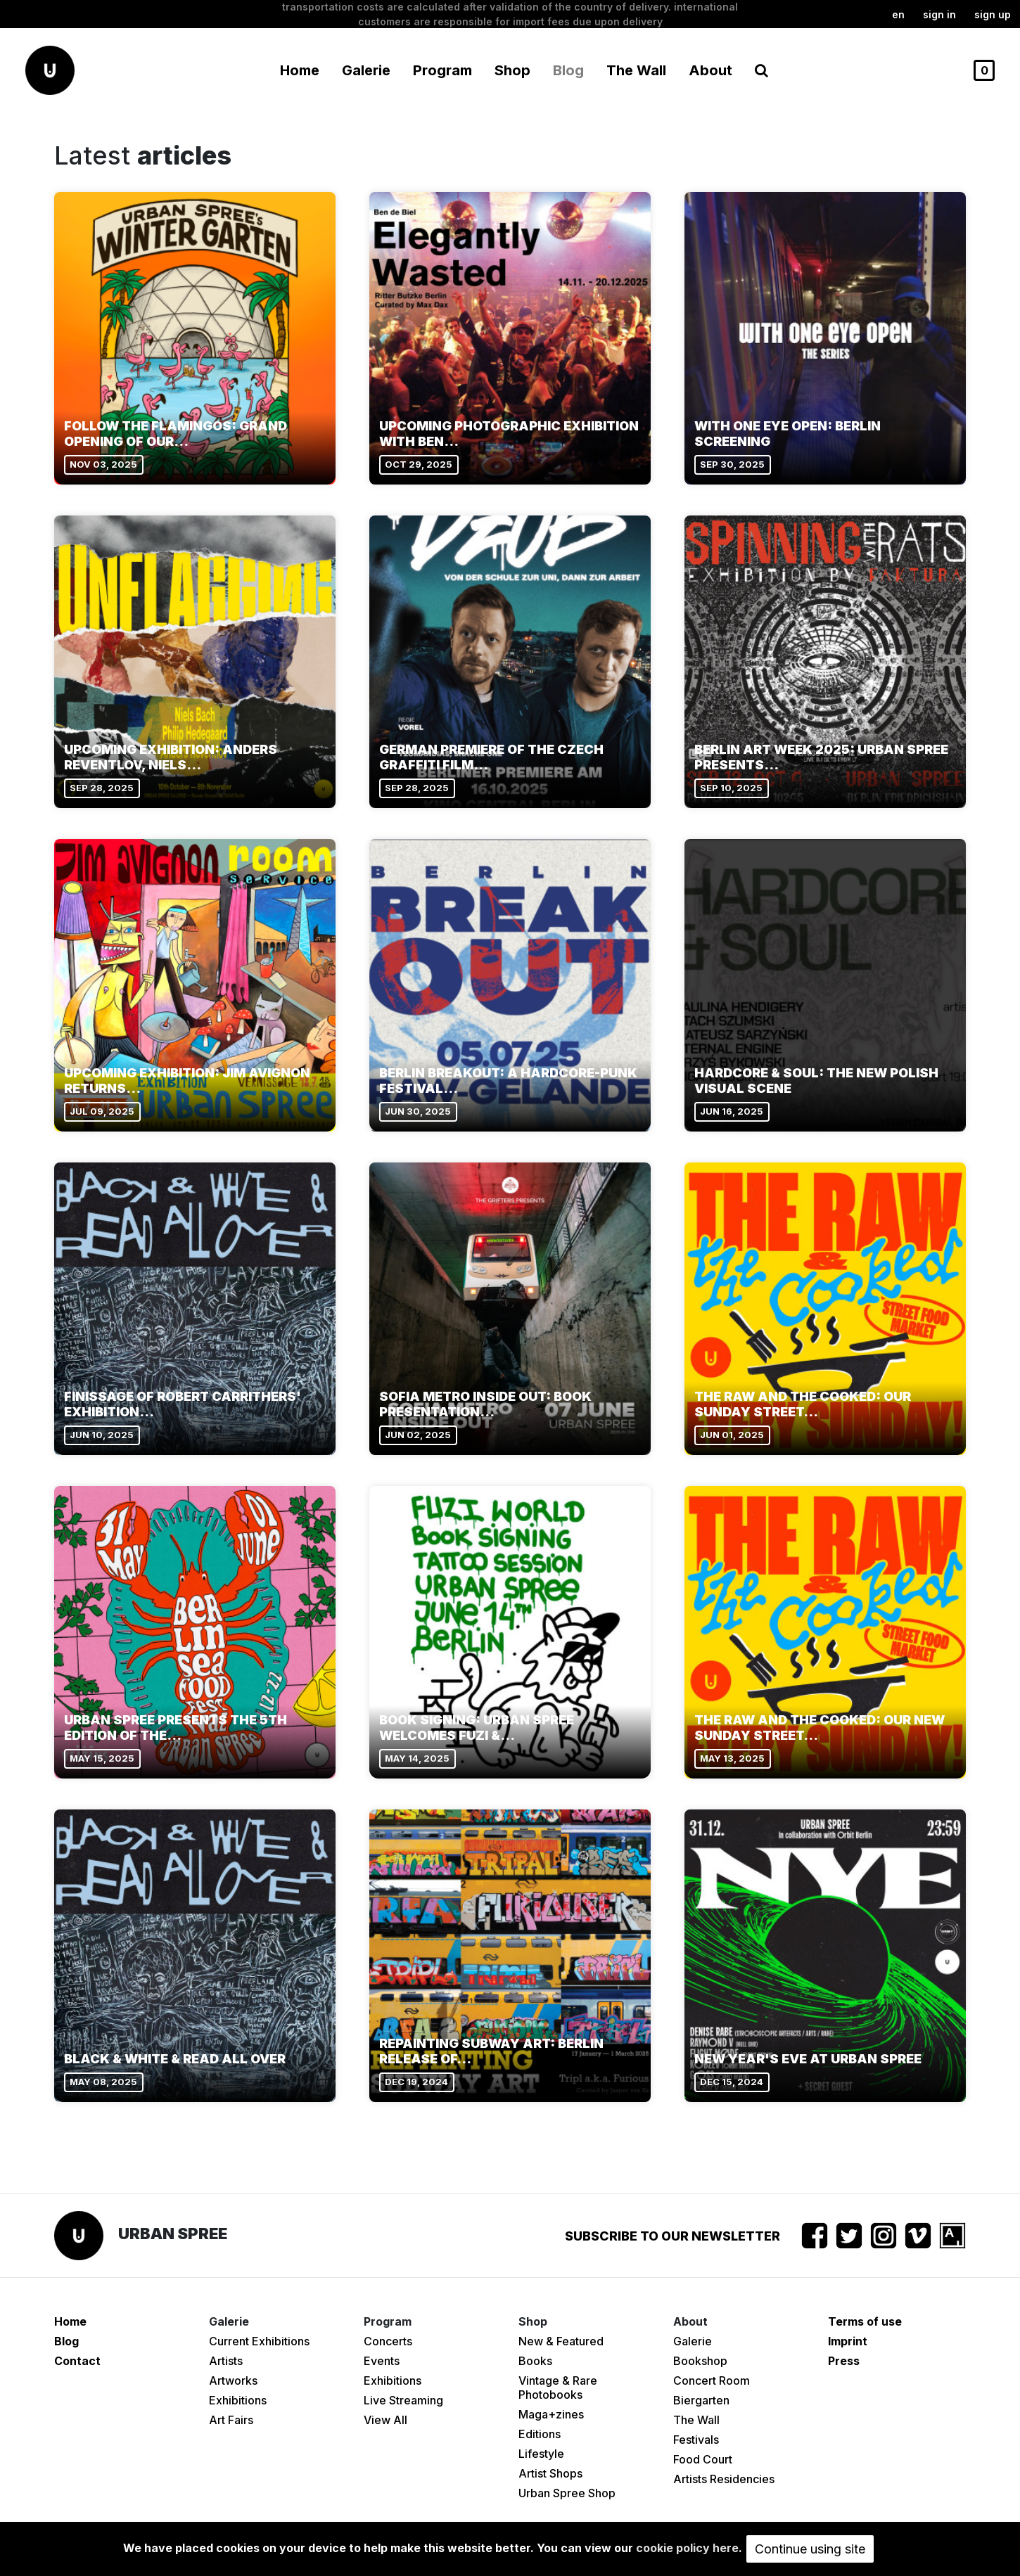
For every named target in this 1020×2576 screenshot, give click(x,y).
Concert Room (711, 2380)
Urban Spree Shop (567, 2493)
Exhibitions (238, 2400)
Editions (539, 2434)
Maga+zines (551, 2414)
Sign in (939, 14)
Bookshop (700, 2361)
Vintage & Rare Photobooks (557, 2387)
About (710, 70)
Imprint (847, 2341)
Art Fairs (231, 2420)
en (898, 14)
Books (535, 2361)
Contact (77, 2361)
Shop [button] (512, 70)
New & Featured (561, 2341)
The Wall (636, 70)
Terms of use (865, 2321)
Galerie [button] (366, 70)
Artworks (233, 2380)
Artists (226, 2361)
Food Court (702, 2459)
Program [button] (442, 70)
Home (299, 70)
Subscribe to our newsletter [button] (672, 2236)
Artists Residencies (723, 2479)
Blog (568, 70)
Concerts (388, 2341)
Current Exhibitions (259, 2341)
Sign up (992, 14)
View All (385, 2420)
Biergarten (701, 2400)
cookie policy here (687, 2548)
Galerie (692, 2341)
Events (382, 2361)
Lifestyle (541, 2454)
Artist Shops (550, 2473)
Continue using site (810, 2549)
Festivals (696, 2440)
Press (844, 2361)
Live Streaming (403, 2400)
